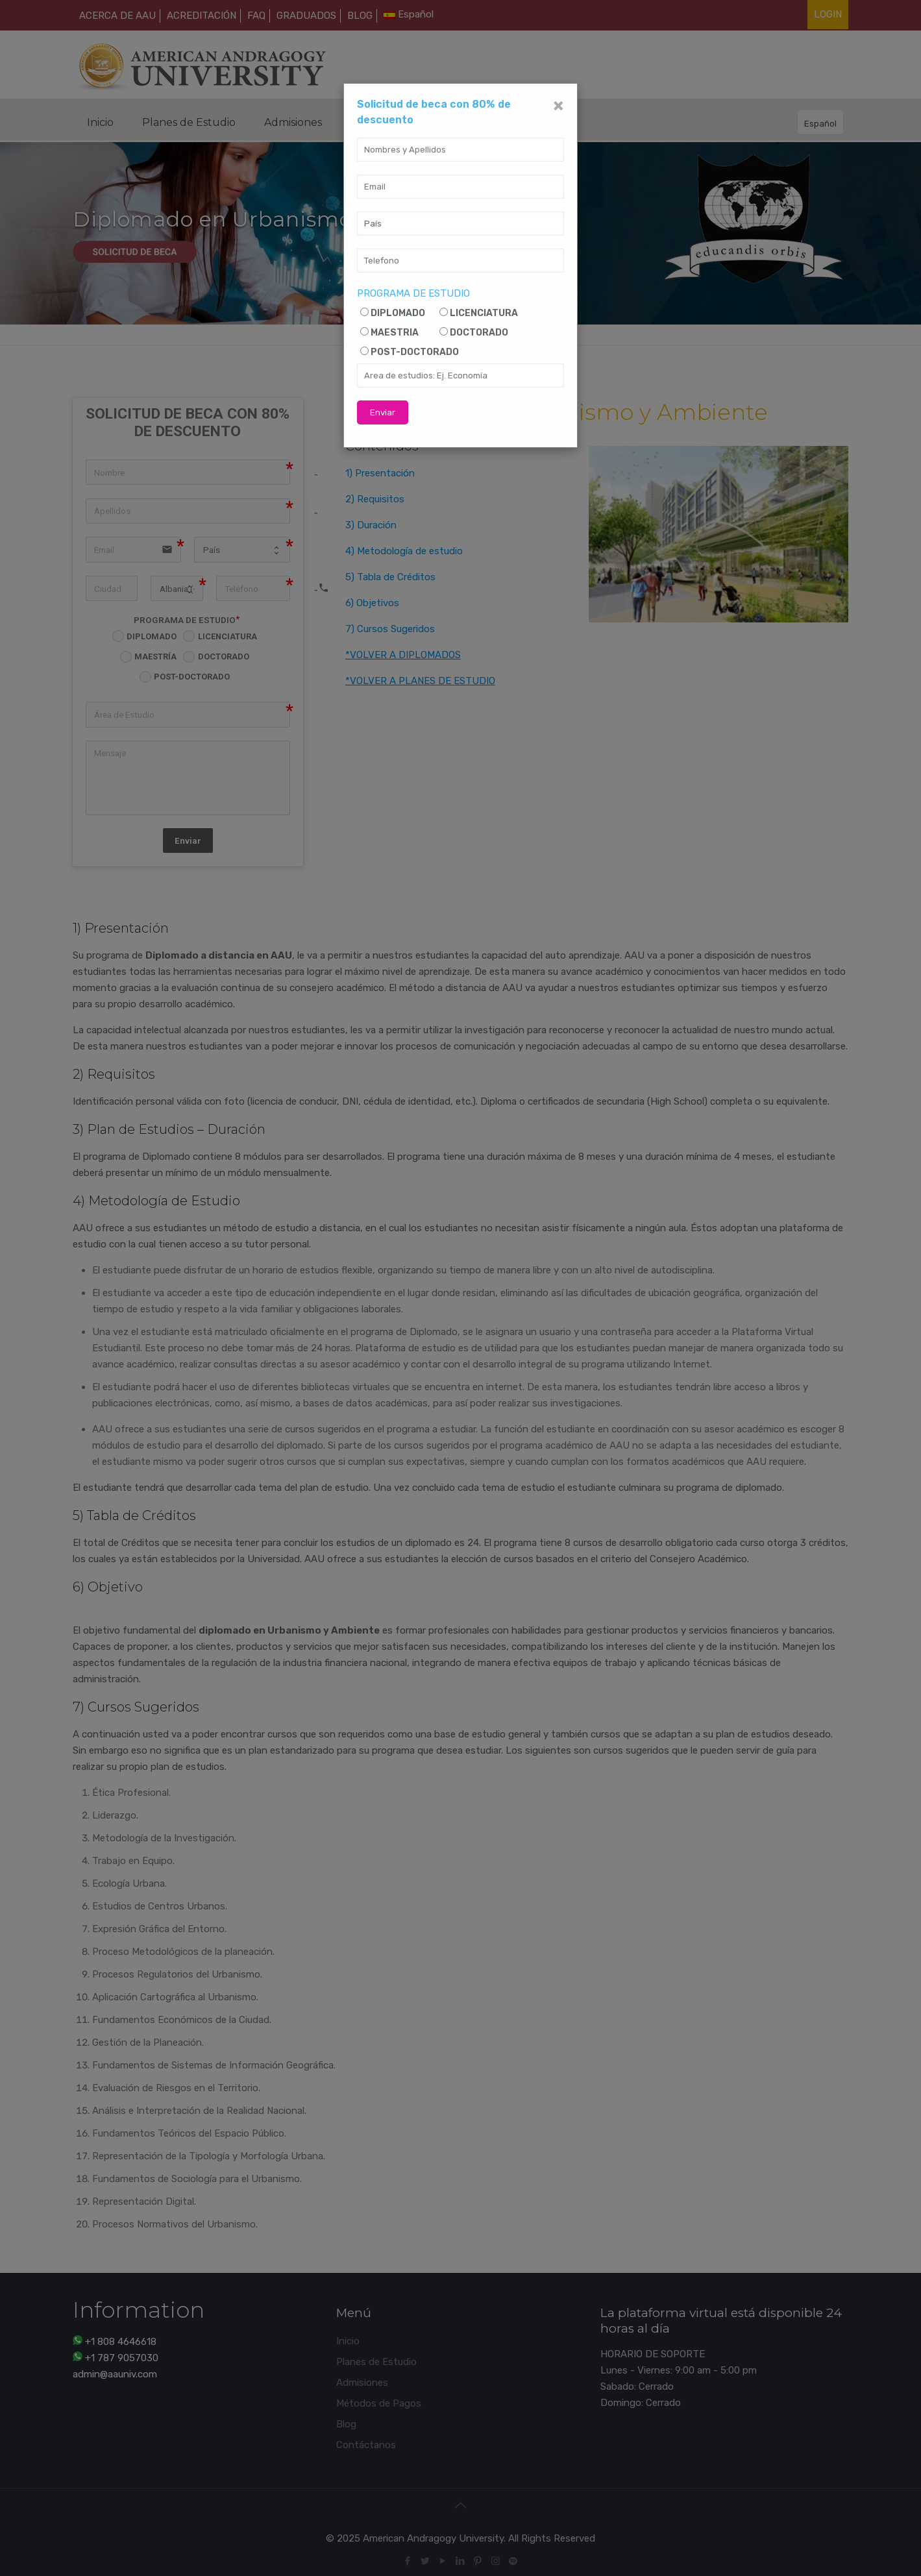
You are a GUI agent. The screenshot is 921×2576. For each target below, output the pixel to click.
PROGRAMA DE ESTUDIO (413, 293)
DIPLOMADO (398, 313)
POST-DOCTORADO (415, 352)
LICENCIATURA (484, 313)
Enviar (382, 412)
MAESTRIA (395, 332)
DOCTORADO (479, 332)
